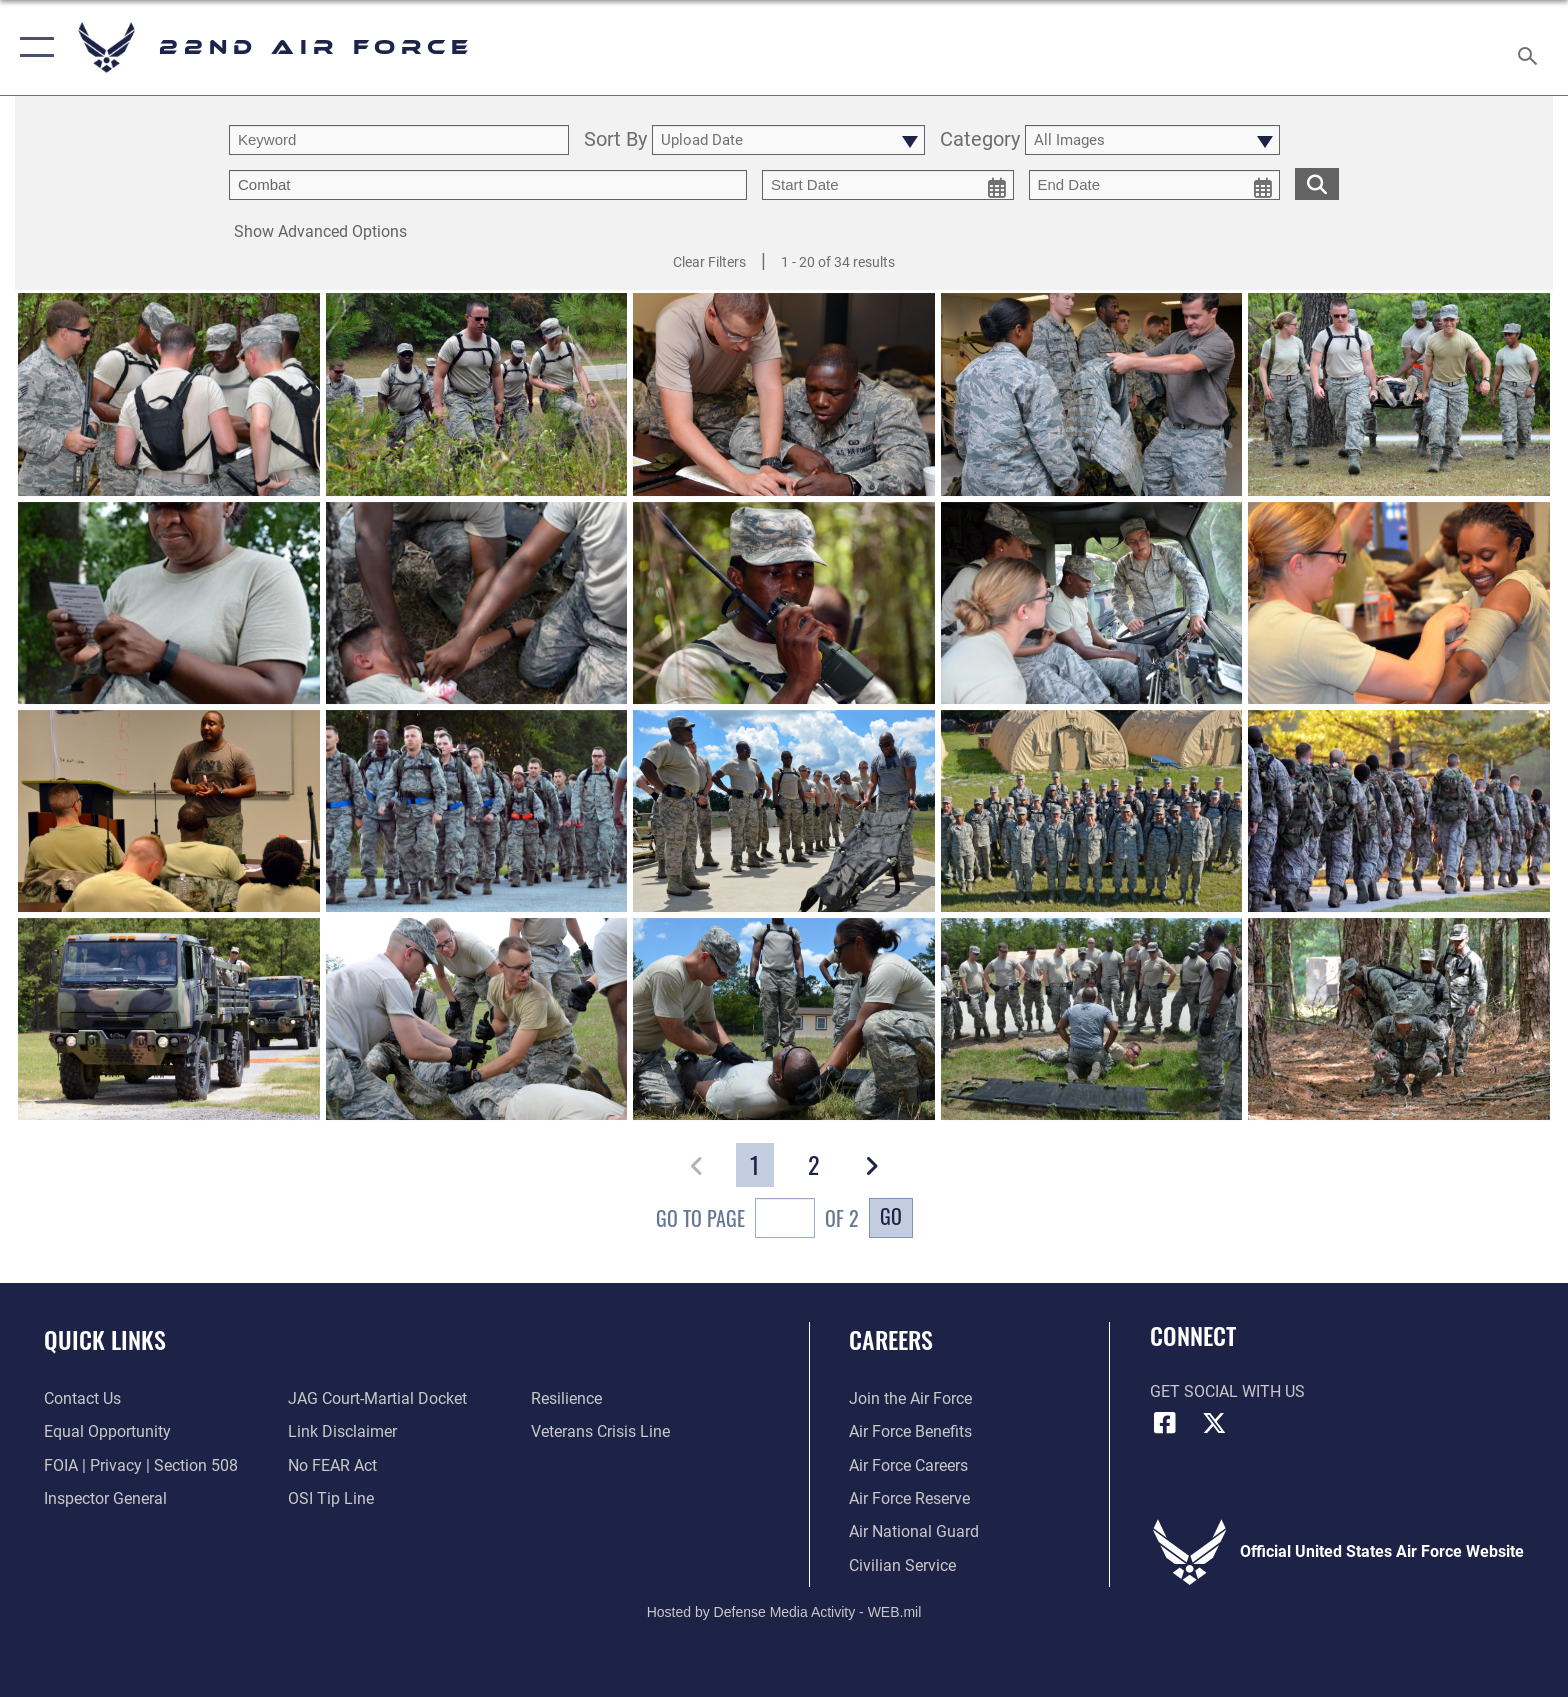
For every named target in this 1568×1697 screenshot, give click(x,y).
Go (891, 1216)
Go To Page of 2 (757, 1220)
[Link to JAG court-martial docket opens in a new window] (377, 1398)
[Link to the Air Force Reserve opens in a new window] (909, 1498)
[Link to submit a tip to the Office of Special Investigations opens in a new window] (331, 1498)
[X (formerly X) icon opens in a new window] (1214, 1423)
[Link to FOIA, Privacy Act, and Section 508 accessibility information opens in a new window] (141, 1465)
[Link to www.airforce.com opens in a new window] (910, 1398)
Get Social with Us (1227, 1391)
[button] (32, 47)
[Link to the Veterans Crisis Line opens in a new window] (600, 1431)
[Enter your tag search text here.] (488, 185)
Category (980, 140)
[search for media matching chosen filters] (1317, 183)
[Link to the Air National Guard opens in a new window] (914, 1531)
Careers (891, 1339)
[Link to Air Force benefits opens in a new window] (910, 1431)
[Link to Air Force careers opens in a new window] (908, 1465)
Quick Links (105, 1339)
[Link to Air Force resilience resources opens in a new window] (566, 1398)
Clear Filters (709, 262)
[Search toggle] (1530, 48)
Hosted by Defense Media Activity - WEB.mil (784, 1612)
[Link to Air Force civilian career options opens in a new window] (902, 1565)
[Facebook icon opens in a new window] (1165, 1423)
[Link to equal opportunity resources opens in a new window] (107, 1431)
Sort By (615, 140)
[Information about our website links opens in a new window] (342, 1431)
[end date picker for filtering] (1155, 185)
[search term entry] (399, 140)
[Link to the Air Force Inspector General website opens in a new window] (105, 1498)
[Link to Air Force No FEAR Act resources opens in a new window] (332, 1465)
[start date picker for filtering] (888, 185)
